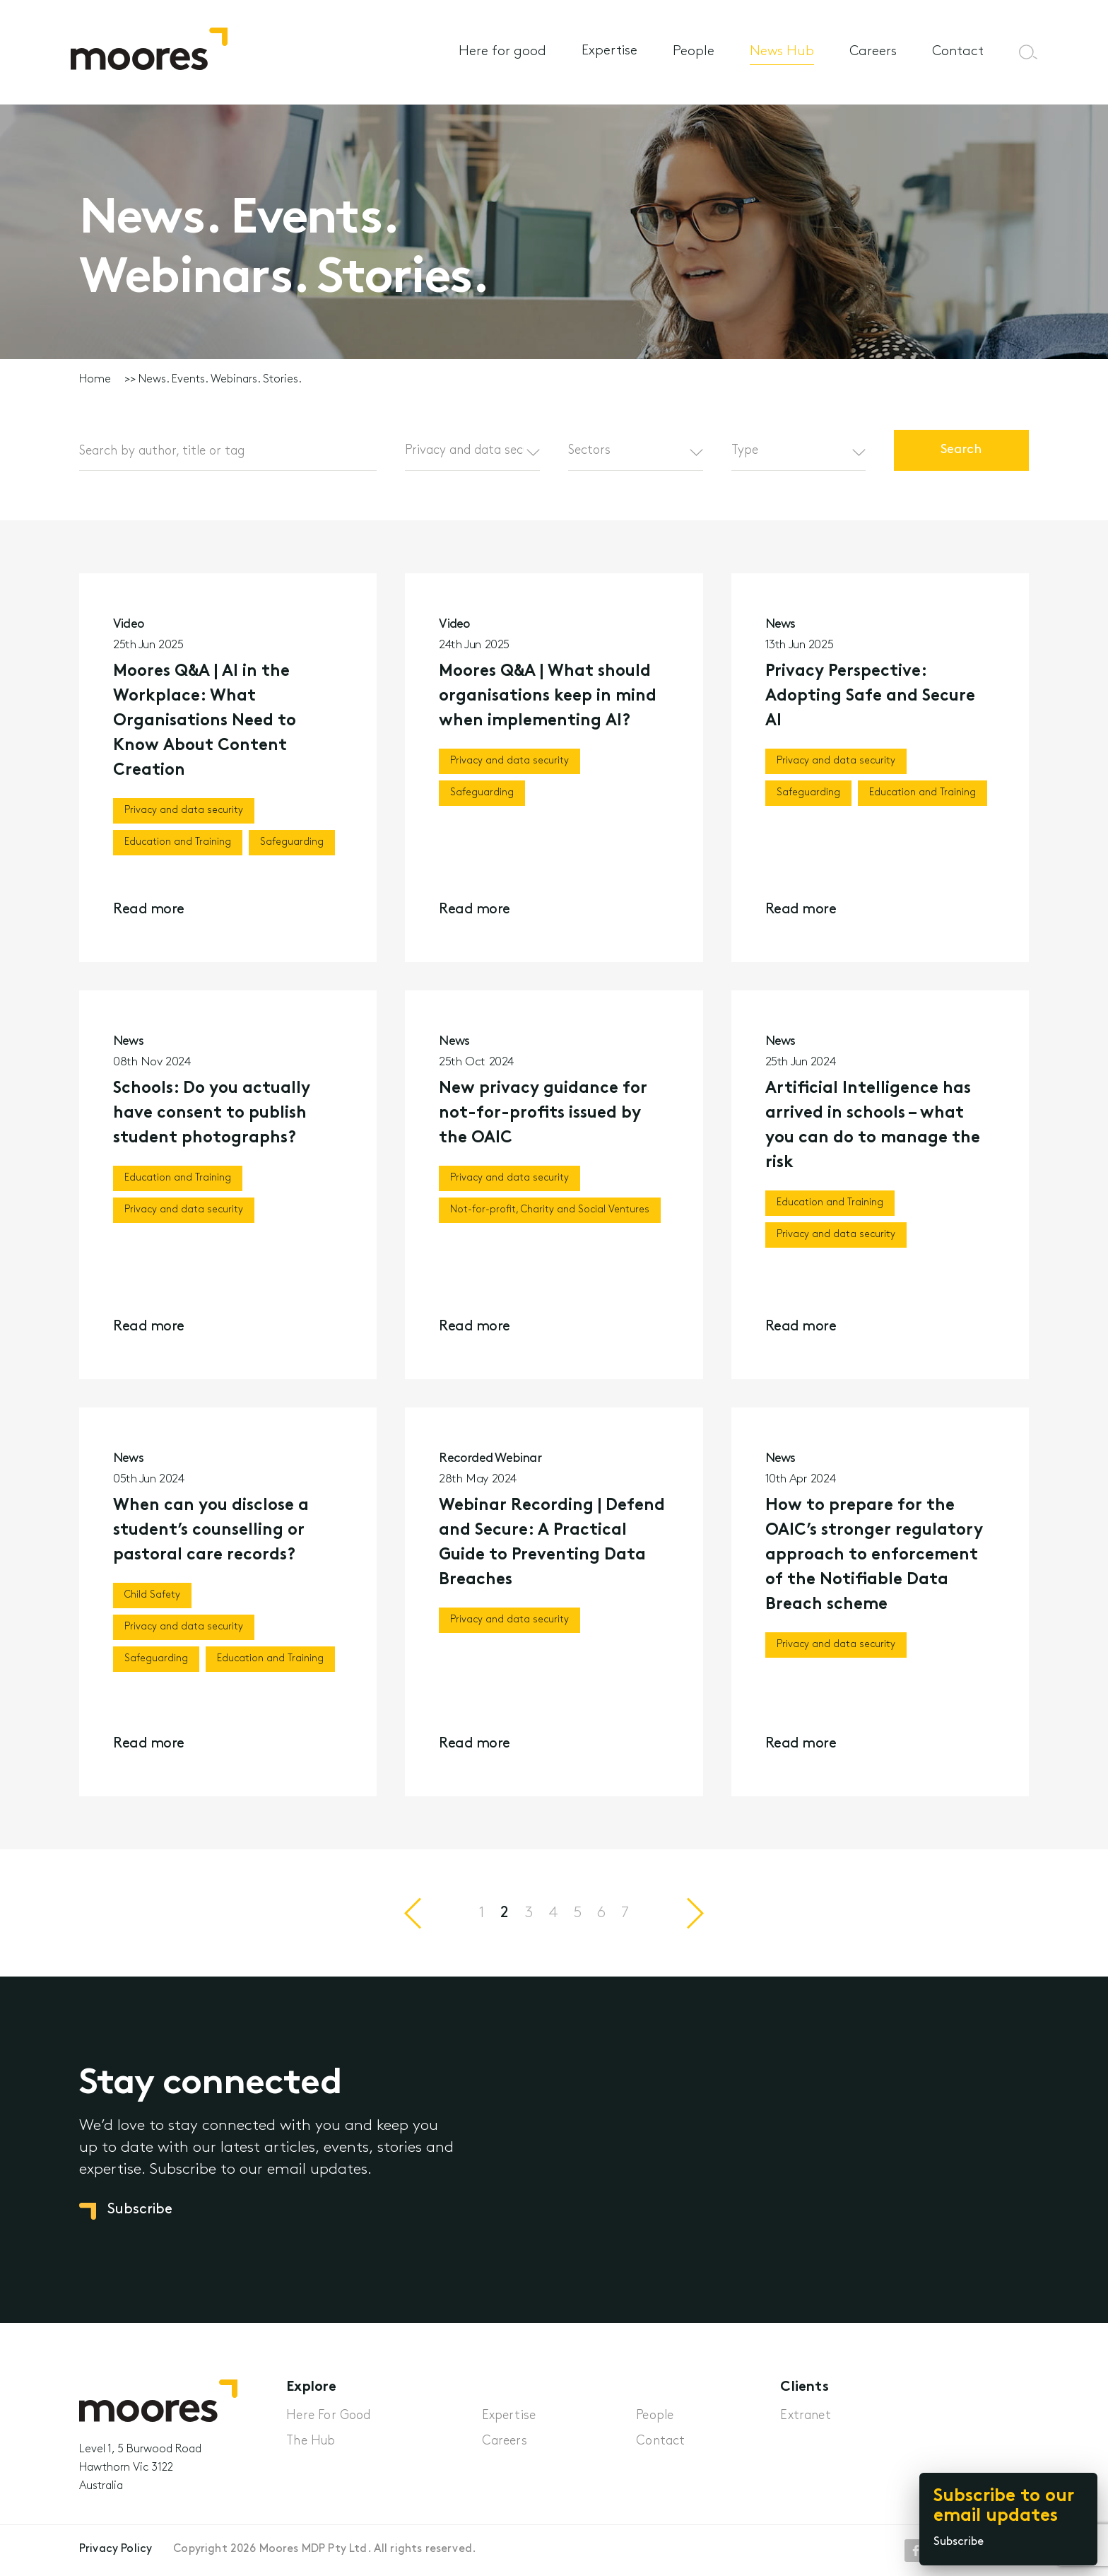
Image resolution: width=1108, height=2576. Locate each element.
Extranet (805, 2416)
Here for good (502, 52)
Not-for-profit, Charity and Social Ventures (549, 1215)
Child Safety (152, 1600)
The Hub (310, 2441)
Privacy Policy (115, 2549)
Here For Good (328, 2416)
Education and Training (177, 842)
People (693, 52)
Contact (958, 52)
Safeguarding (292, 842)
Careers (873, 52)
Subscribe (958, 2542)
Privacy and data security (183, 810)
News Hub (782, 52)
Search (961, 450)
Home (95, 379)
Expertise (609, 51)
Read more (148, 910)
